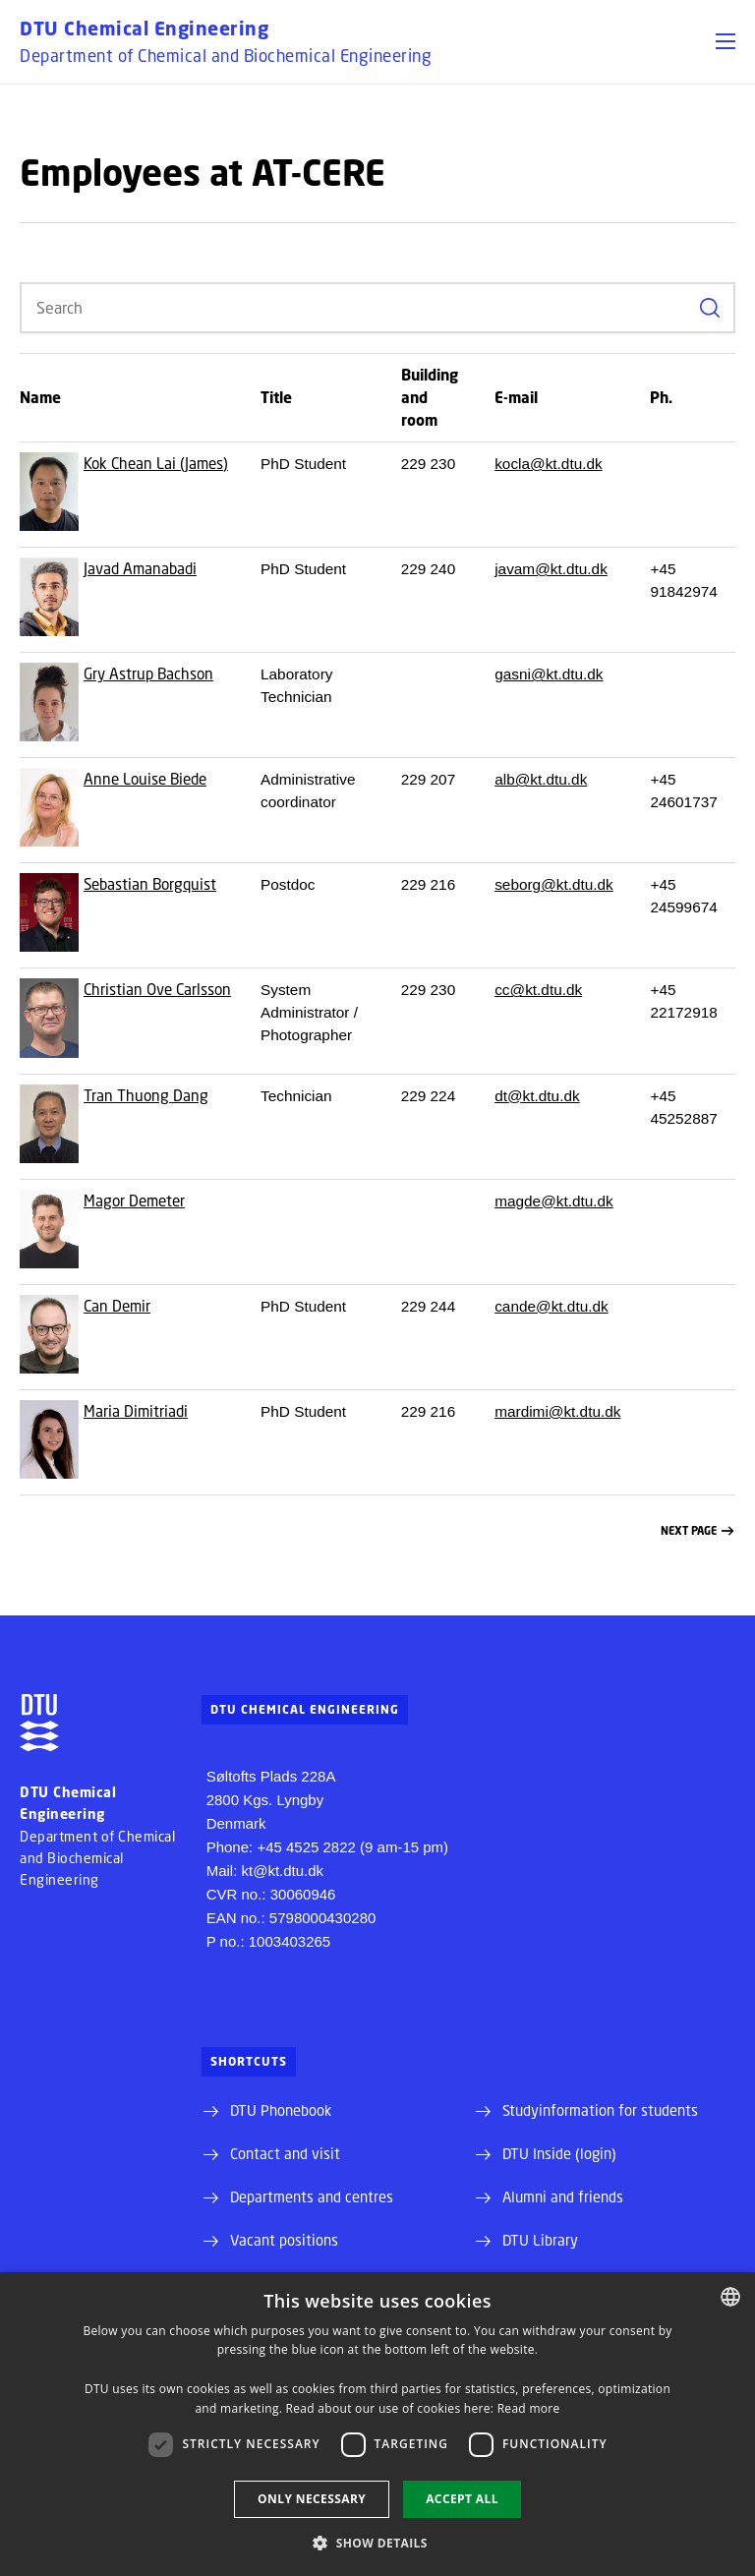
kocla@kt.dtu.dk (548, 463)
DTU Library (540, 2240)
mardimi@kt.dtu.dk (557, 1411)
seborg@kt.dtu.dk (553, 884)
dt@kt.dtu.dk (536, 1095)
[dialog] (377, 2424)
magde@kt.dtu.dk (553, 1201)
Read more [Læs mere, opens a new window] (528, 2408)
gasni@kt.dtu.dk (548, 674)
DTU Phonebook (280, 2110)
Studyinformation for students (600, 2110)
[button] (725, 41)
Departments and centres (311, 2196)
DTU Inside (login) (559, 2153)
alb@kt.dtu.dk (540, 779)
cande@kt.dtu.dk (551, 1306)
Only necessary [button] (312, 2498)
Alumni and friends (562, 2196)
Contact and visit (285, 2153)
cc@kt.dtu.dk (538, 989)
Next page (697, 1531)
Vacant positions (284, 2240)
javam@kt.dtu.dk (551, 568)
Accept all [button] (462, 2498)
